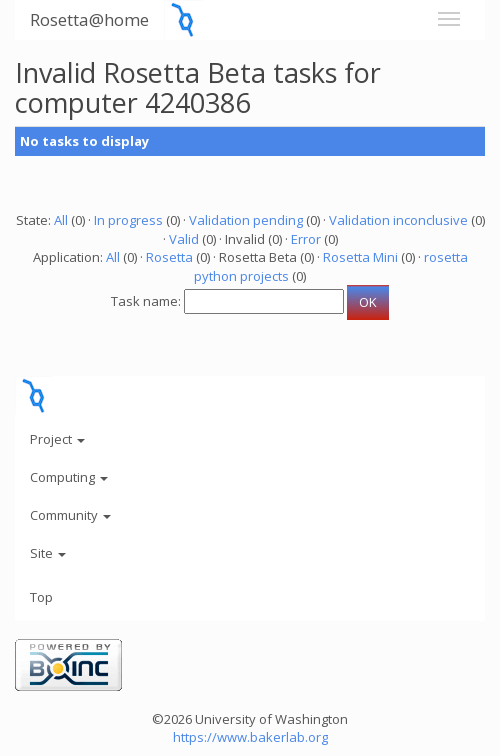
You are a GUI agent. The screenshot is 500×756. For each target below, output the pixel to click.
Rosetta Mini (360, 257)
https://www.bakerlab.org (250, 737)
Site (48, 553)
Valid (184, 239)
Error (306, 239)
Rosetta (169, 257)
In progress (128, 220)
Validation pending (246, 220)
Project (57, 439)
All (61, 220)
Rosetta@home (89, 19)
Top (41, 597)
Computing (69, 477)
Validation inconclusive (398, 220)
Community (70, 515)
